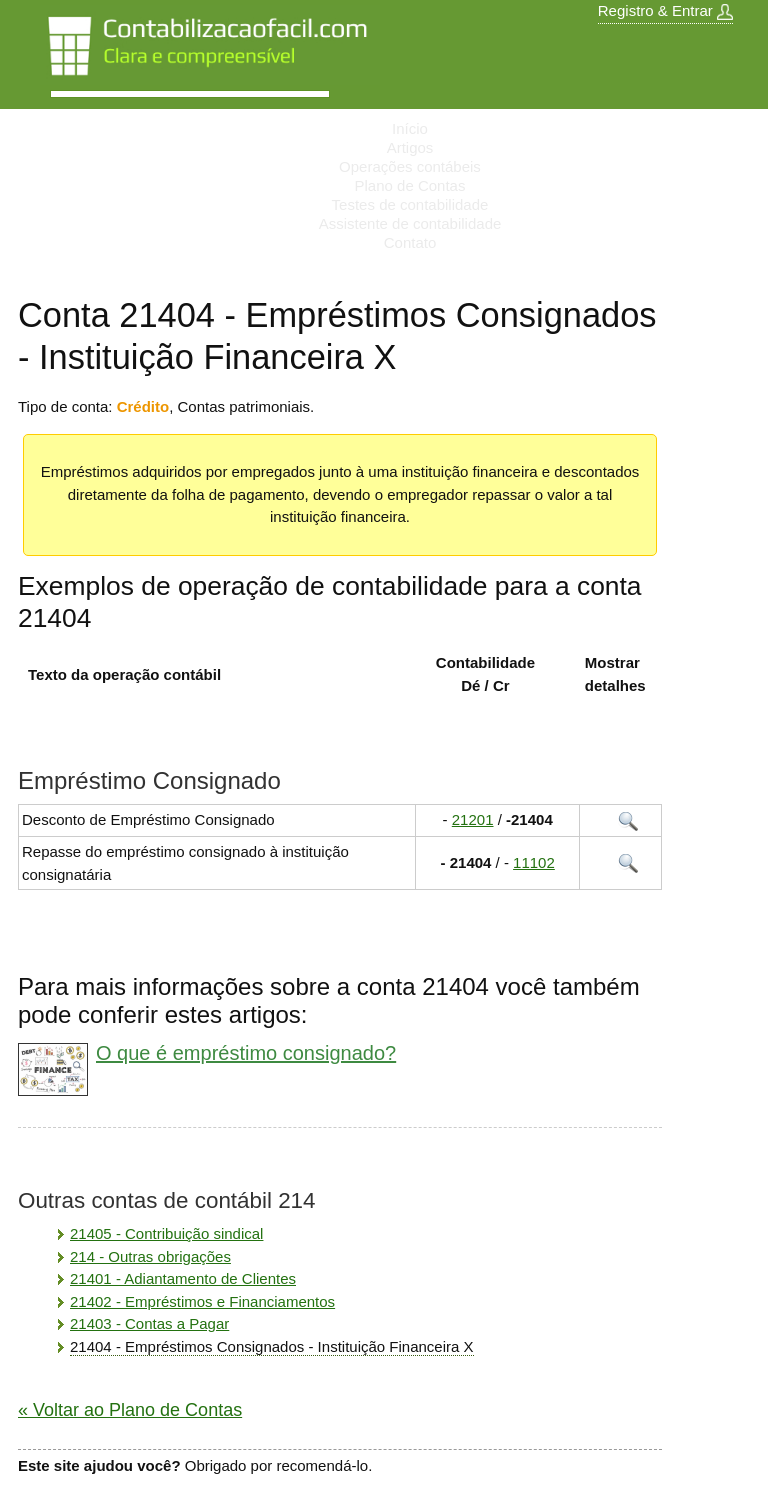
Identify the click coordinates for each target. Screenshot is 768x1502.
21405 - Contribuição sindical (166, 1233)
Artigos (410, 147)
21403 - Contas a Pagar (149, 1323)
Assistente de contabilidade (410, 223)
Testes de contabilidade (410, 204)
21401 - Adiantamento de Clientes (183, 1278)
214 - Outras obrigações (150, 1256)
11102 (534, 862)
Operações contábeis (410, 166)
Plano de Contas (410, 185)
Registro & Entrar (665, 11)
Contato (410, 242)
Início (410, 128)
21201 (473, 819)
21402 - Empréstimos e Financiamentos (202, 1301)
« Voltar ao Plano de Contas (130, 1410)
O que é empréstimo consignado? (246, 1053)
